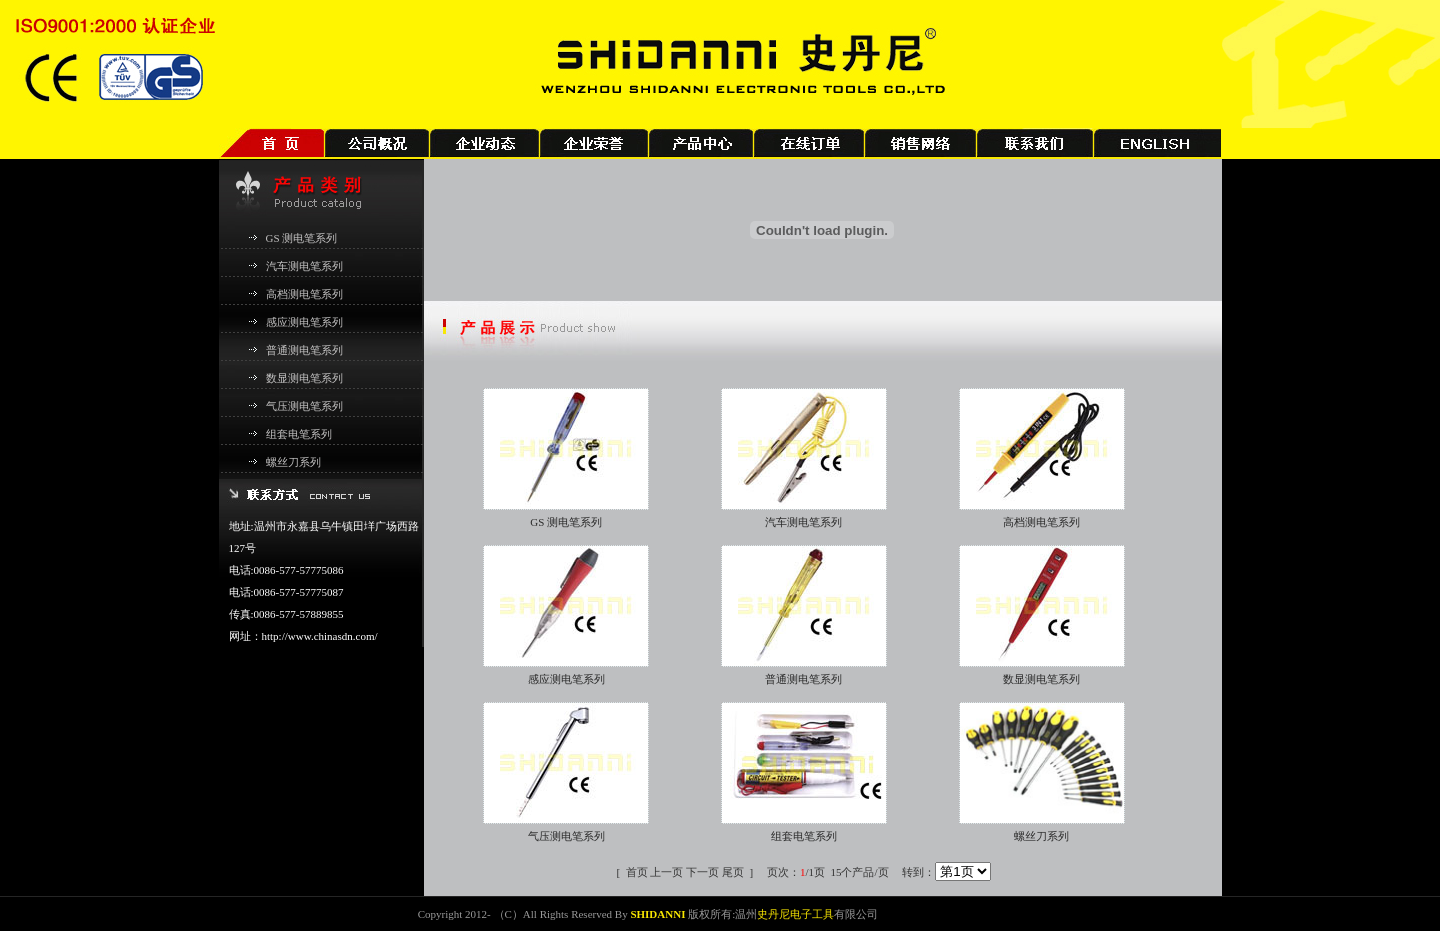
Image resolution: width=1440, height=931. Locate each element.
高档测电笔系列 (304, 294)
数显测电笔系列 (304, 378)
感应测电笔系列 (304, 322)
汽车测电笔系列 (304, 266)
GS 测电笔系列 (302, 238)
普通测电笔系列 (304, 350)
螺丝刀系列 (293, 462)
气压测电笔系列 (304, 406)
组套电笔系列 (299, 434)
